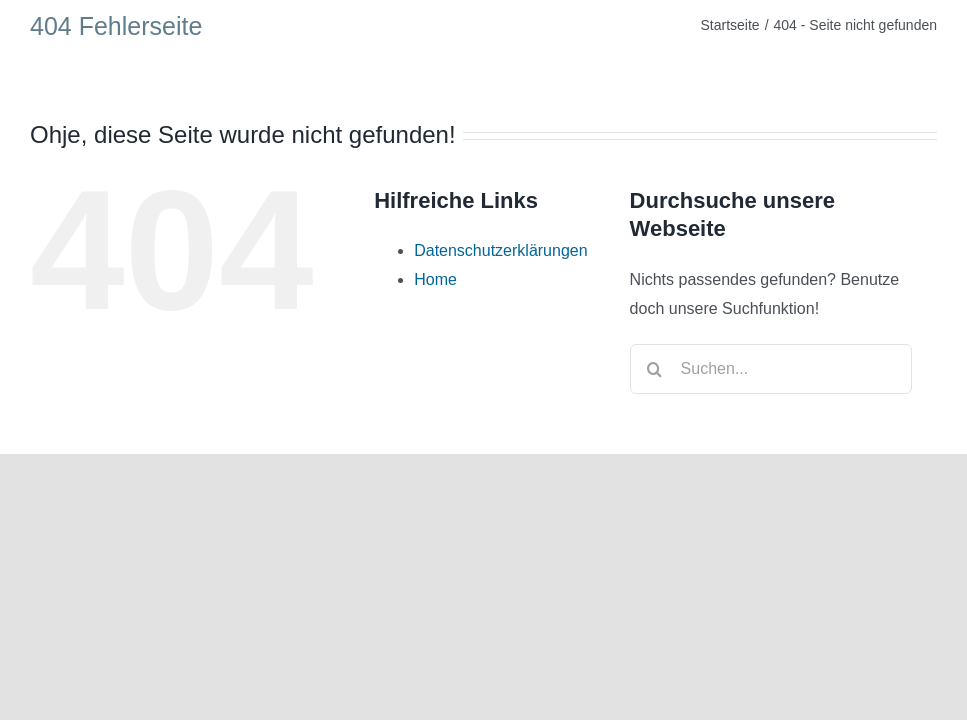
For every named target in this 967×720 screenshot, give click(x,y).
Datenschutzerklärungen (500, 250)
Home (435, 279)
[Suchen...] (771, 369)
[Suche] (655, 369)
